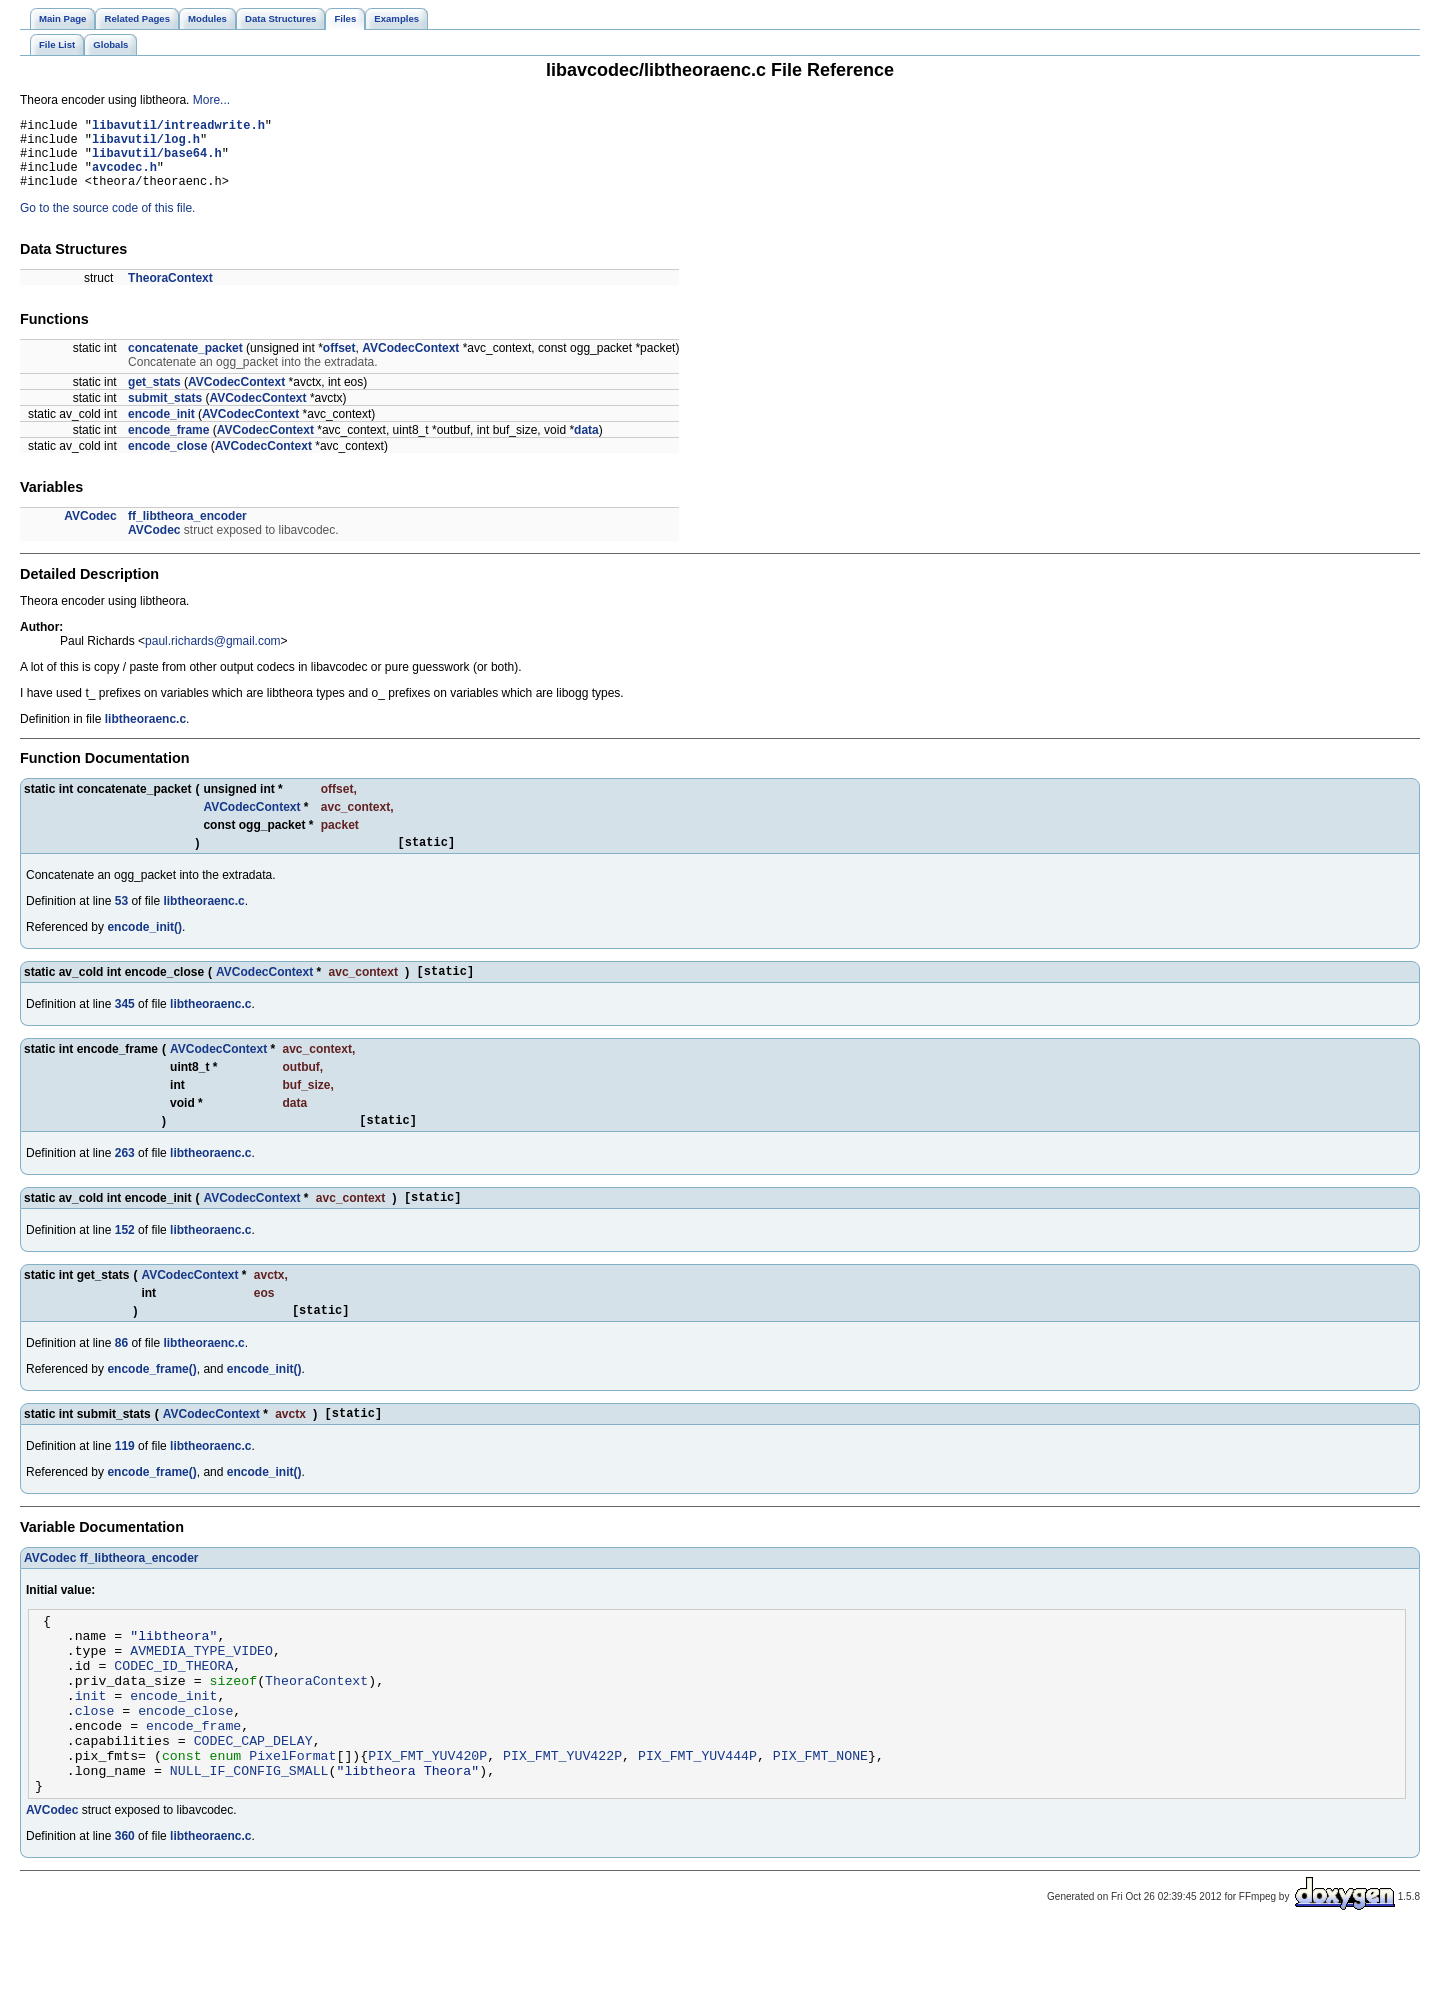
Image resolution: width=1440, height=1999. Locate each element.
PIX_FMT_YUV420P (427, 1818)
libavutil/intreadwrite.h (178, 127)
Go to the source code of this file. (107, 223)
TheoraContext (170, 293)
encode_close (167, 461)
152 (125, 1257)
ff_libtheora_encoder (187, 531)
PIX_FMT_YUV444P (697, 1818)
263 (125, 1177)
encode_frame (168, 445)
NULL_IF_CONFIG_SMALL (249, 1836)
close (95, 1764)
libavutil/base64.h (157, 161)
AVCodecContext (410, 363)
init (91, 1746)
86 (121, 1373)
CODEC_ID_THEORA (173, 1710)
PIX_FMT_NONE (820, 1818)
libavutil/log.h (146, 144)
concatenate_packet (185, 363)
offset (339, 363)
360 (125, 1905)
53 (121, 919)
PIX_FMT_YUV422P (562, 1818)
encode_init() (144, 945)
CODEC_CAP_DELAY (253, 1800)
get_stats (154, 397)
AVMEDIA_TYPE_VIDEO (201, 1692)
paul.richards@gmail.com (213, 656)
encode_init (161, 429)
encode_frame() (151, 1399)
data (586, 445)
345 (125, 1025)
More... (211, 100)
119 (125, 1479)
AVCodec (90, 531)
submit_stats (165, 413)
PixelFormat (292, 1818)
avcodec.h (124, 178)
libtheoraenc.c (145, 734)
